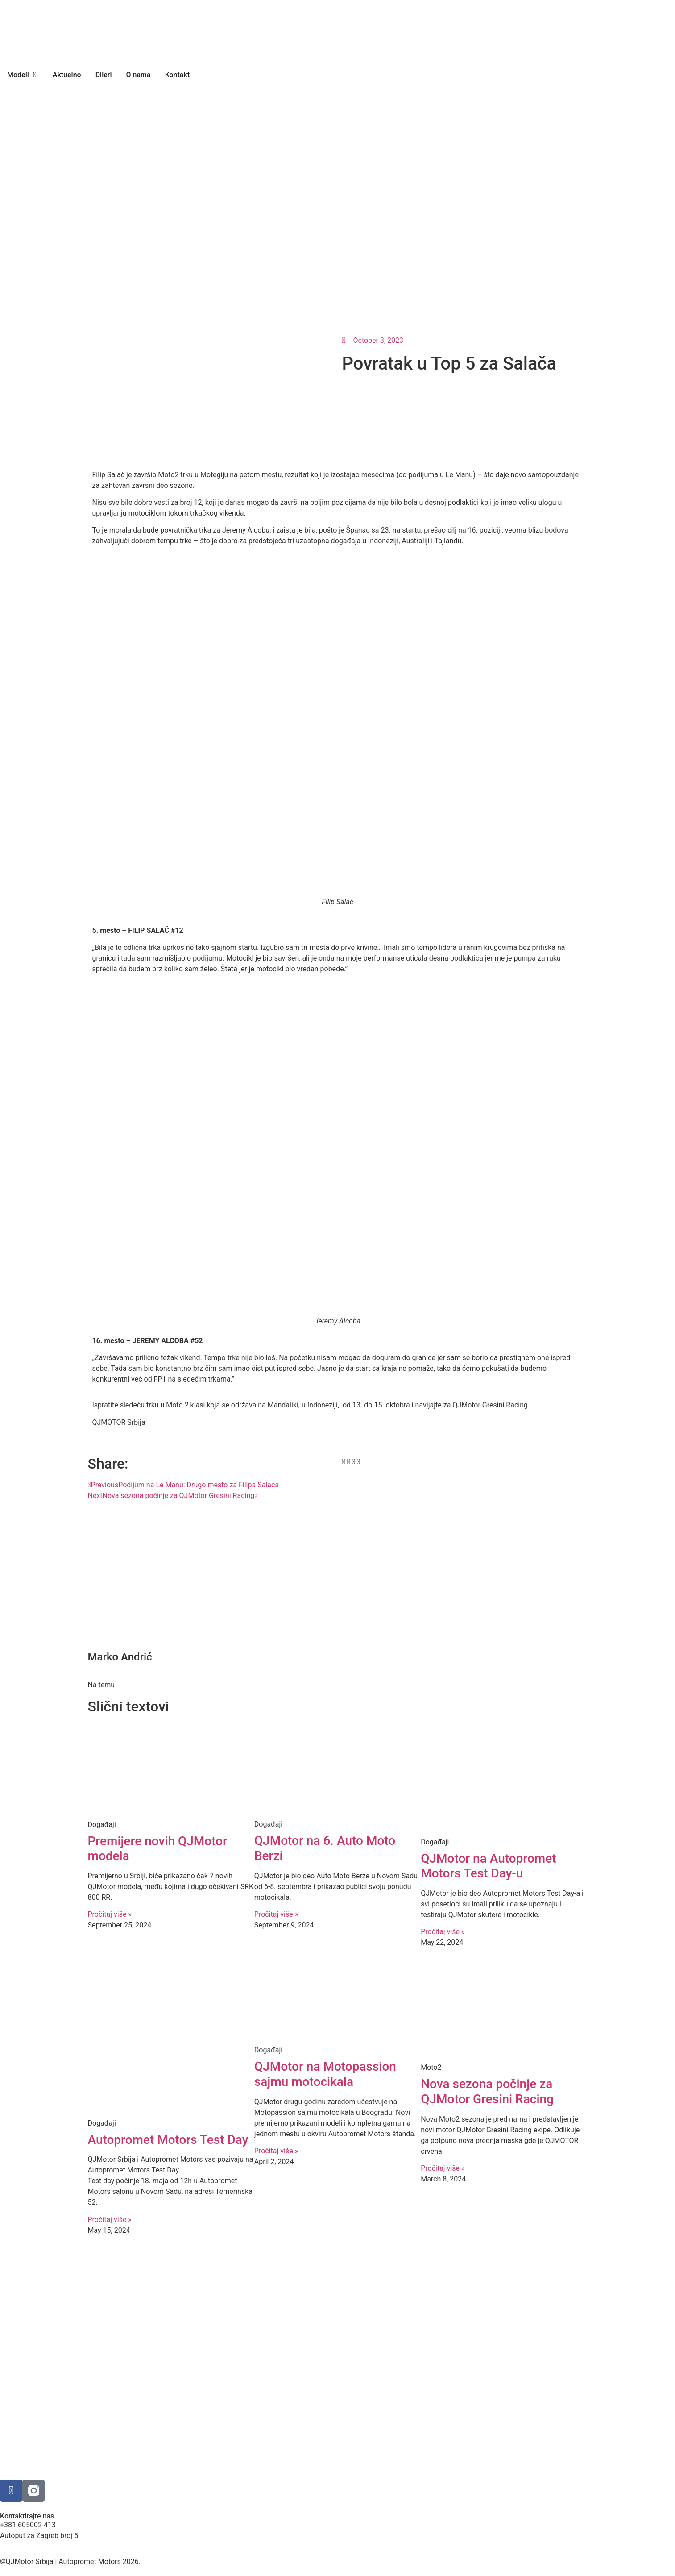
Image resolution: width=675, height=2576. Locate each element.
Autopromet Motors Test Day (168, 2139)
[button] (343, 1462)
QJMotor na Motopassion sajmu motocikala (325, 2074)
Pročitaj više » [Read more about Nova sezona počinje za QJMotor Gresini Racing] (442, 2168)
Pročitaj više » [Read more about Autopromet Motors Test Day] (110, 2219)
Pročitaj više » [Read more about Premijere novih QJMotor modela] (110, 1914)
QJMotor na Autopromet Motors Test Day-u (488, 1866)
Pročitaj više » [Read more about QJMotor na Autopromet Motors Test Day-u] (442, 1931)
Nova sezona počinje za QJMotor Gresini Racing (487, 2091)
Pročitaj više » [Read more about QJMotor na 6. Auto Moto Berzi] (276, 1914)
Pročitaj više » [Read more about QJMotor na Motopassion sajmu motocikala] (276, 2151)
